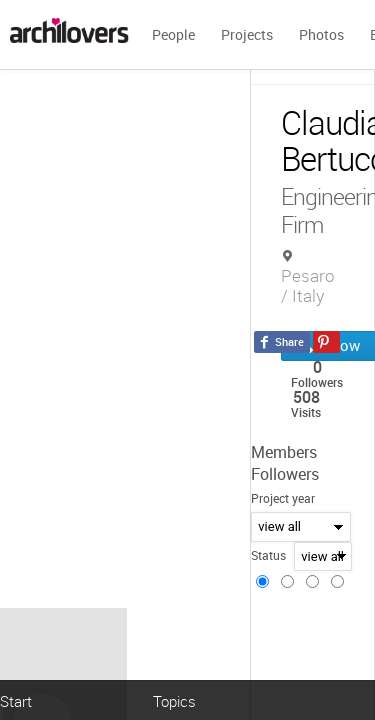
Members (284, 452)
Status (268, 555)
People (173, 34)
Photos (321, 34)
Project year (283, 498)
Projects (247, 34)
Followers (285, 474)
